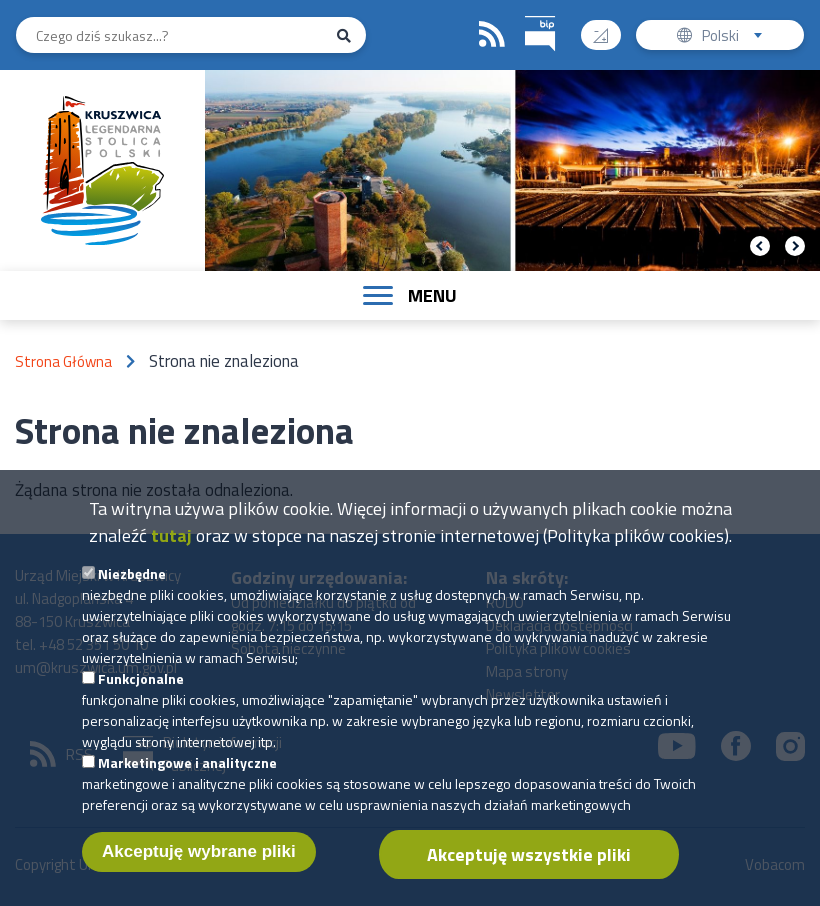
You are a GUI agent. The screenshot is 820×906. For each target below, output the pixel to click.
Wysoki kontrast (608, 28)
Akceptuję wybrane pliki (199, 871)
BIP (525, 13)
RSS (492, 35)
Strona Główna (63, 361)
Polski (736, 37)
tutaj (171, 555)
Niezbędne (132, 593)
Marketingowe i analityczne (187, 782)
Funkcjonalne (141, 698)
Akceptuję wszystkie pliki (529, 874)
